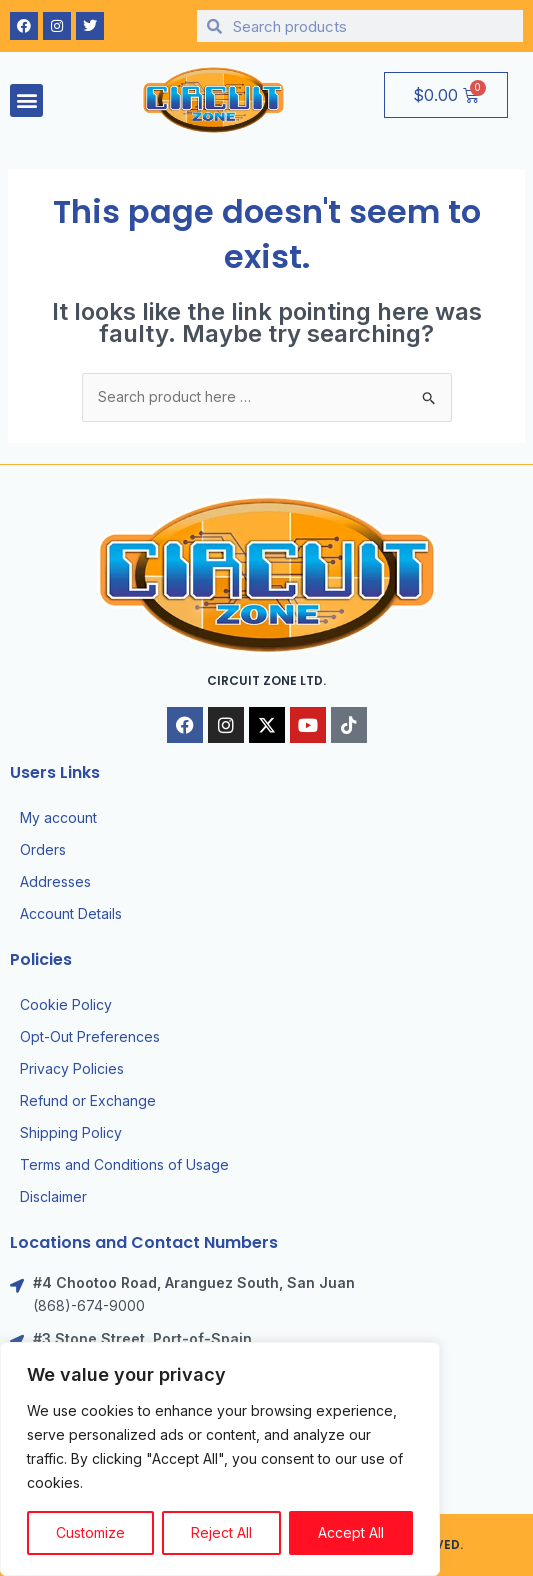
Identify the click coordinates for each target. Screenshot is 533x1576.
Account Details (71, 913)
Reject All (221, 1532)
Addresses (55, 881)
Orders (43, 849)
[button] (26, 100)
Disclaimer (53, 1196)
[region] (220, 1459)
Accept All (351, 1532)
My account (58, 817)
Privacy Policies (72, 1068)
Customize (90, 1532)
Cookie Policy (66, 1004)
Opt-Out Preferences (90, 1036)
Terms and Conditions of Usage (124, 1164)
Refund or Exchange (88, 1100)
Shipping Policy (71, 1132)
